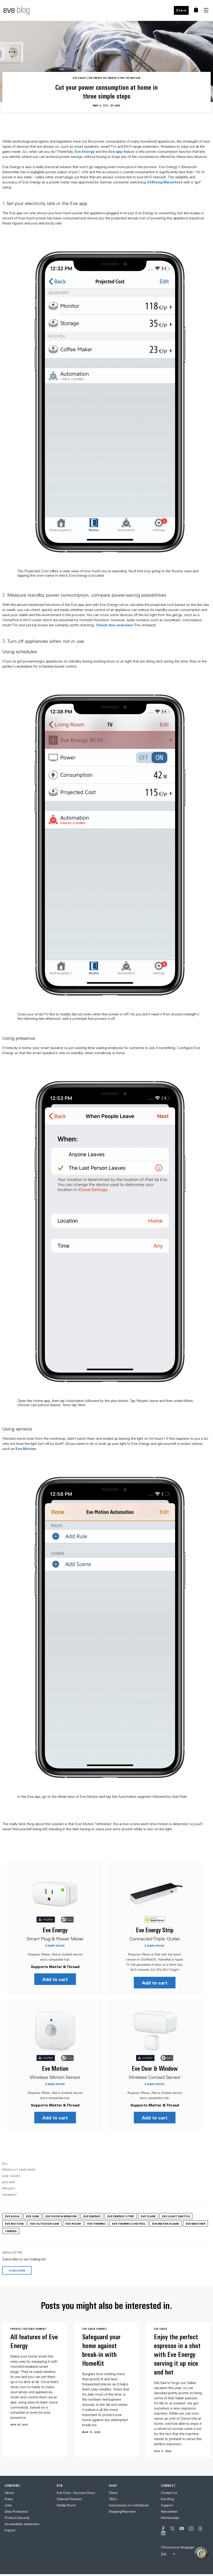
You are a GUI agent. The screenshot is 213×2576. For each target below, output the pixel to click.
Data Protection (16, 2512)
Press (9, 2500)
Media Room (66, 2506)
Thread (11, 2232)
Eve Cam (32, 2217)
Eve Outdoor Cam (44, 2224)
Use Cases (11, 2176)
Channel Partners (69, 2500)
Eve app (115, 151)
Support (167, 2506)
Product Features (18, 2170)
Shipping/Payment (122, 2512)
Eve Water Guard (165, 2224)
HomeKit (9, 2195)
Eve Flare (148, 2217)
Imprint (10, 2531)
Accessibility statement (22, 2525)
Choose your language (177, 2548)
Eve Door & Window (157, 2069)
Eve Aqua (12, 2217)
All (5, 2164)
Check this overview (114, 624)
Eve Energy (85, 151)
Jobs (8, 2506)
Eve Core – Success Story (76, 2493)
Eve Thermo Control (129, 2224)
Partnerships (170, 2518)
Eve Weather (195, 2224)
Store (181, 10)
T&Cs (113, 2500)
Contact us (169, 2493)
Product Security (17, 2518)
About (9, 2493)
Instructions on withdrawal (128, 2506)
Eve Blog (167, 2500)
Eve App (8, 2183)
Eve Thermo (96, 2224)
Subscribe (17, 2271)
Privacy (9, 2189)
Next (205, 409)
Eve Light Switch (176, 2217)
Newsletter (169, 2512)
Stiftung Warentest (164, 181)
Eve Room (73, 2224)
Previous (8, 409)
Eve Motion (26, 1448)
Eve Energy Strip (157, 1930)
